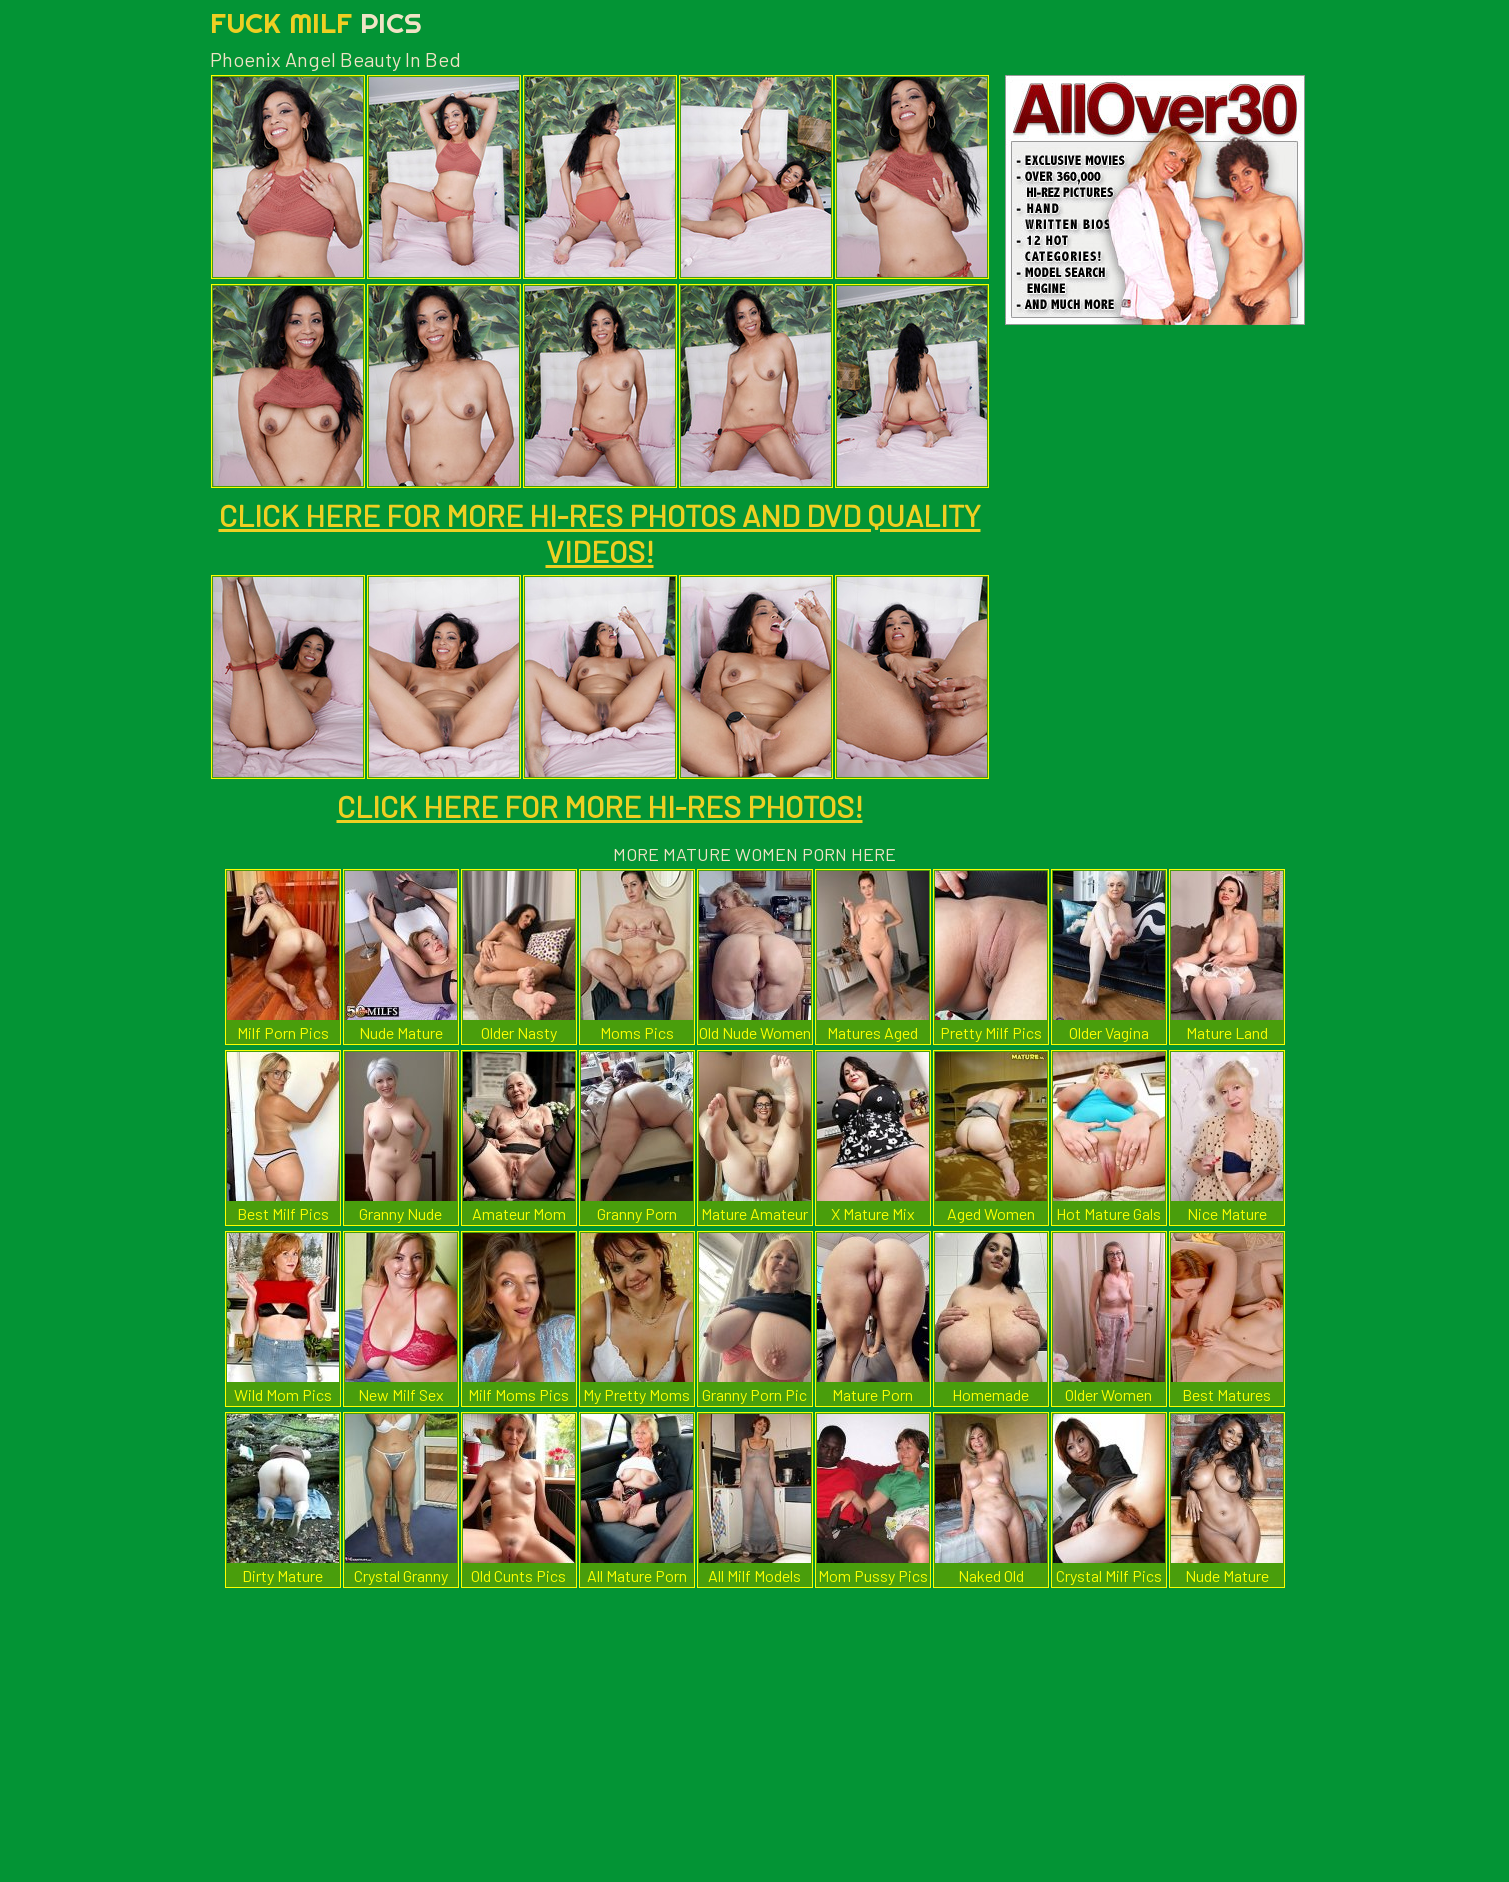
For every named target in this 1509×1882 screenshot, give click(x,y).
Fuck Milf (316, 22)
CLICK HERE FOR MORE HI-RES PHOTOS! (600, 806)
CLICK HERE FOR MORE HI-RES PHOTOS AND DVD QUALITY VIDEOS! (600, 533)
